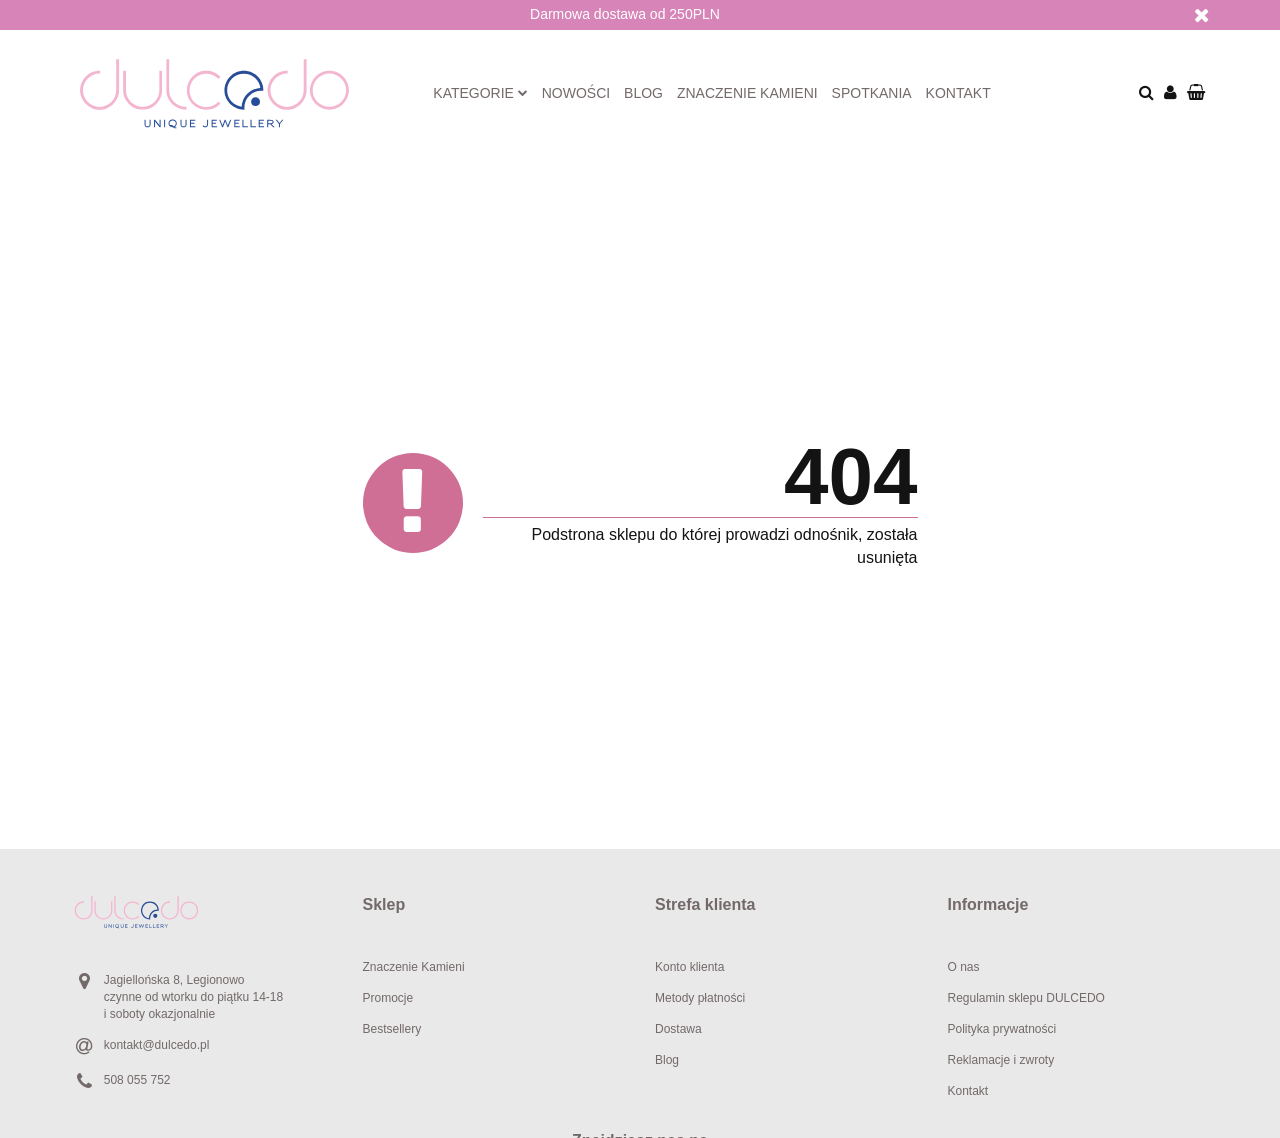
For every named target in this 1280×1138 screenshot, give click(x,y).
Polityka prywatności (1002, 1029)
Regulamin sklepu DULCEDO (1026, 998)
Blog (643, 93)
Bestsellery (392, 1029)
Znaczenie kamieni (747, 93)
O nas (964, 967)
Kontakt (958, 93)
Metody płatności (700, 998)
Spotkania (872, 93)
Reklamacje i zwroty (1001, 1060)
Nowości (576, 93)
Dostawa (678, 1029)
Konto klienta (689, 967)
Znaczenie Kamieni (414, 967)
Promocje (388, 998)
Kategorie (480, 93)
